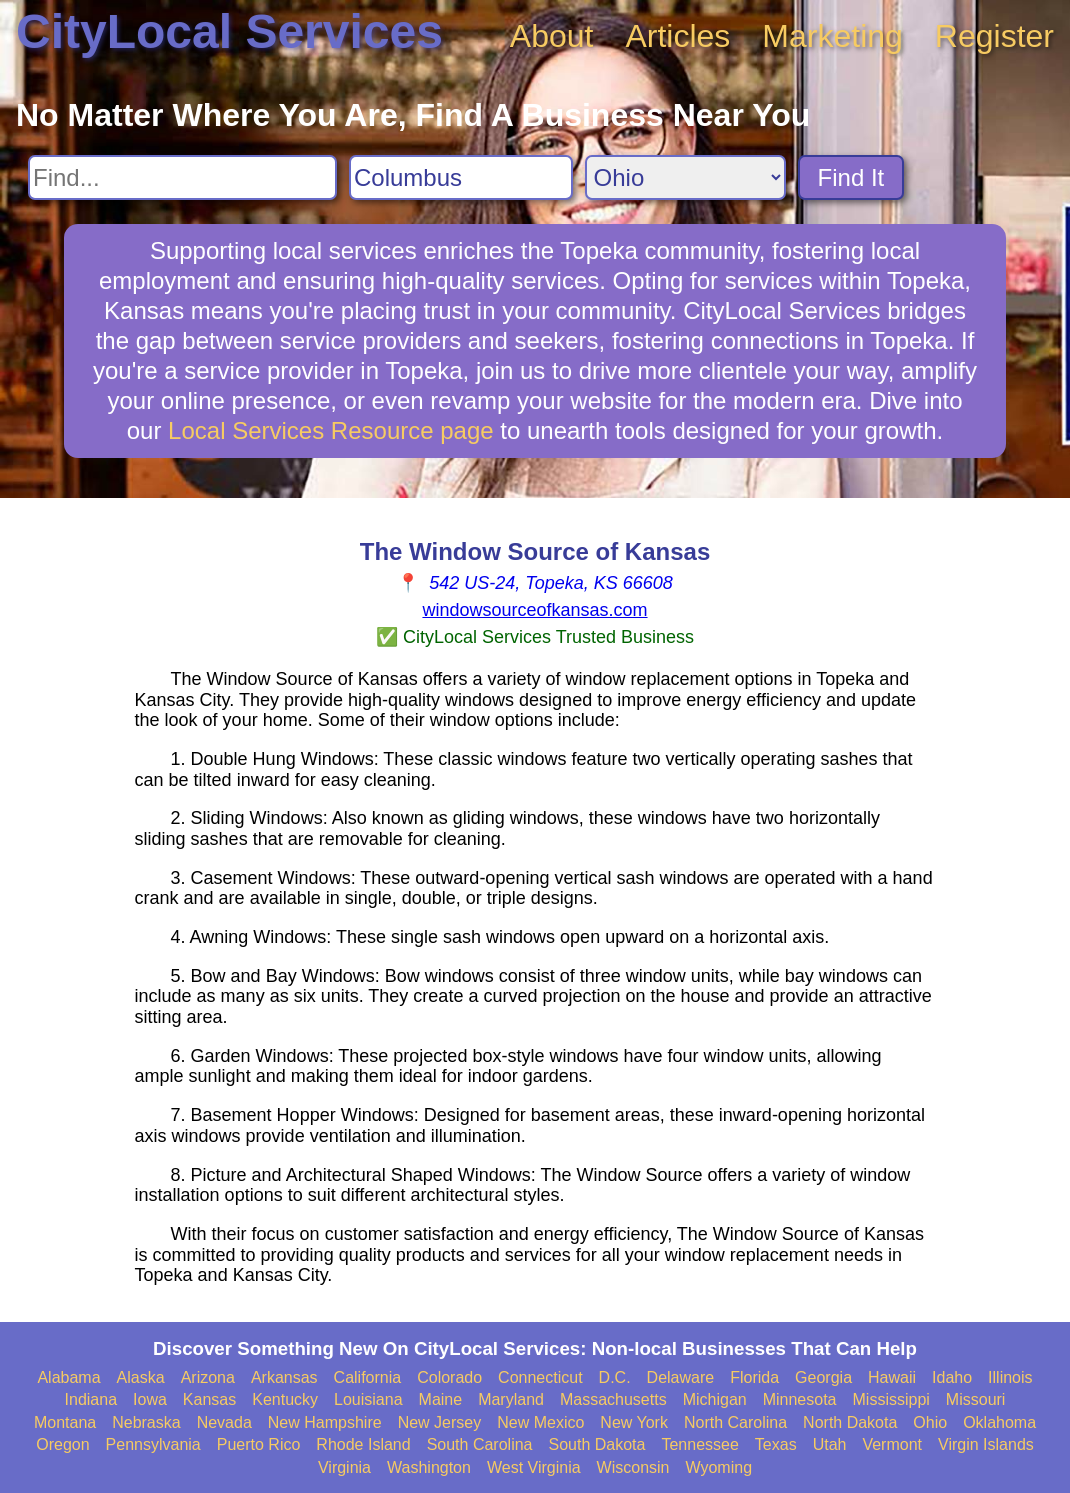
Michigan (715, 1399)
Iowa (150, 1399)
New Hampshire (325, 1422)
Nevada (224, 1422)
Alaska (141, 1377)
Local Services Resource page (331, 430)
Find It (851, 177)
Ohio (930, 1422)
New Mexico (540, 1422)
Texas (776, 1444)
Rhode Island (363, 1444)
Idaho (952, 1377)
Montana (65, 1422)
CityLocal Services (229, 31)
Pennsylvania (153, 1444)
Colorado (449, 1377)
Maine (441, 1399)
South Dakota (596, 1444)
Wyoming (719, 1467)
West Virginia (534, 1467)
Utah (830, 1444)
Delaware (681, 1377)
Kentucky (285, 1399)
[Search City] (461, 177)
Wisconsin (633, 1467)
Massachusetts (613, 1399)
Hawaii (892, 1377)
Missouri (976, 1399)
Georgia (823, 1377)
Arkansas (284, 1377)
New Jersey (440, 1422)
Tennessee (699, 1444)
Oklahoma (999, 1422)
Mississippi (891, 1399)
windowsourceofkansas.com (534, 610)
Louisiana (368, 1399)
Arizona (208, 1377)
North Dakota (850, 1422)
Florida (754, 1377)
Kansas (209, 1399)
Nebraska (146, 1422)
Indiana (91, 1399)
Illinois (1010, 1377)
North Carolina (735, 1422)
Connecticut (540, 1377)
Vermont (892, 1444)
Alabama (68, 1377)
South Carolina (480, 1444)
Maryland (511, 1399)
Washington (429, 1467)
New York (634, 1422)
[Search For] (182, 177)
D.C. (615, 1377)
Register (994, 36)
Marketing (832, 36)
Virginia (344, 1467)
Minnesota (800, 1399)
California (368, 1377)
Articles (677, 36)
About (552, 36)
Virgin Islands (986, 1444)
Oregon (62, 1444)
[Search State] (685, 177)
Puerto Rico (259, 1444)
